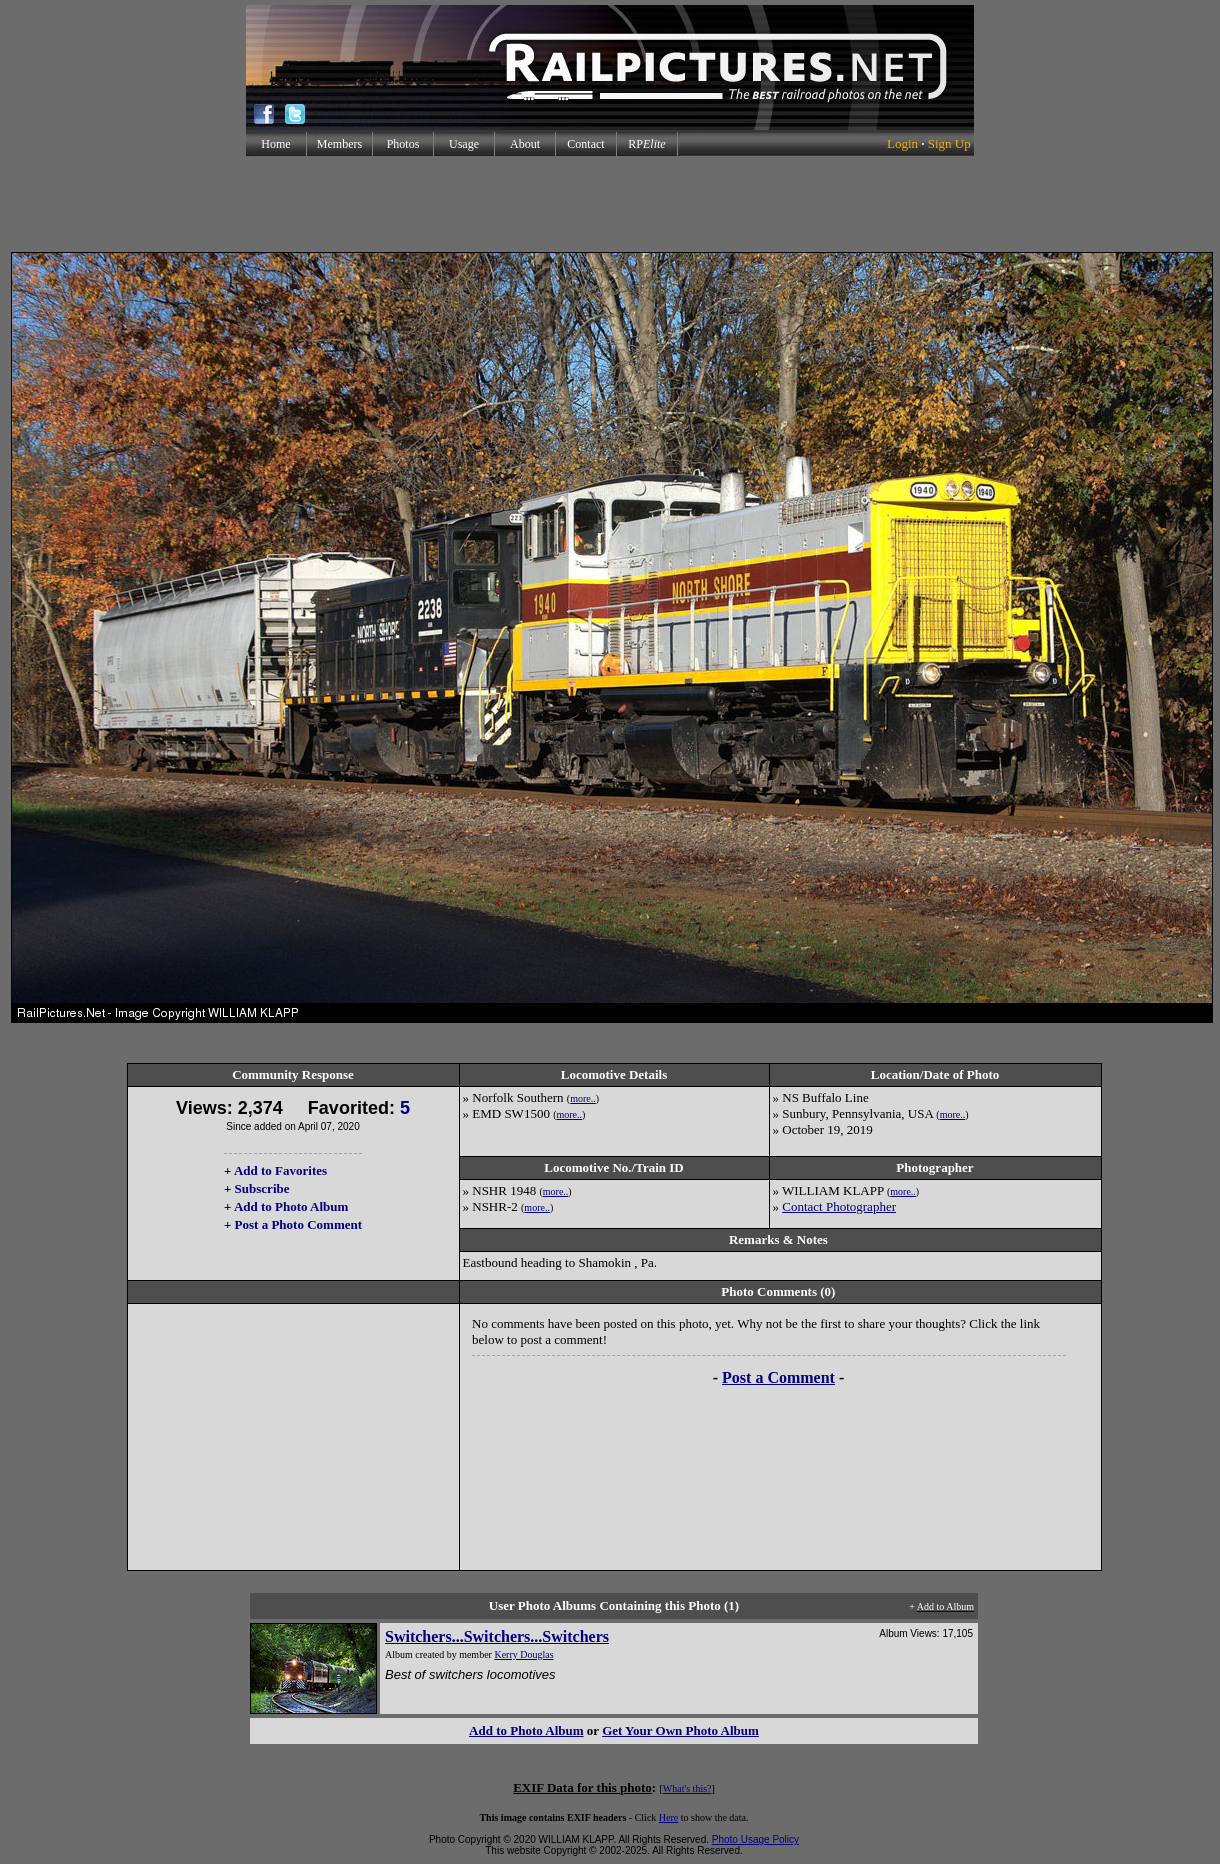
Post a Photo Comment (298, 1224)
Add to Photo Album (291, 1206)
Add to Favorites (280, 1170)
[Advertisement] (610, 204)
